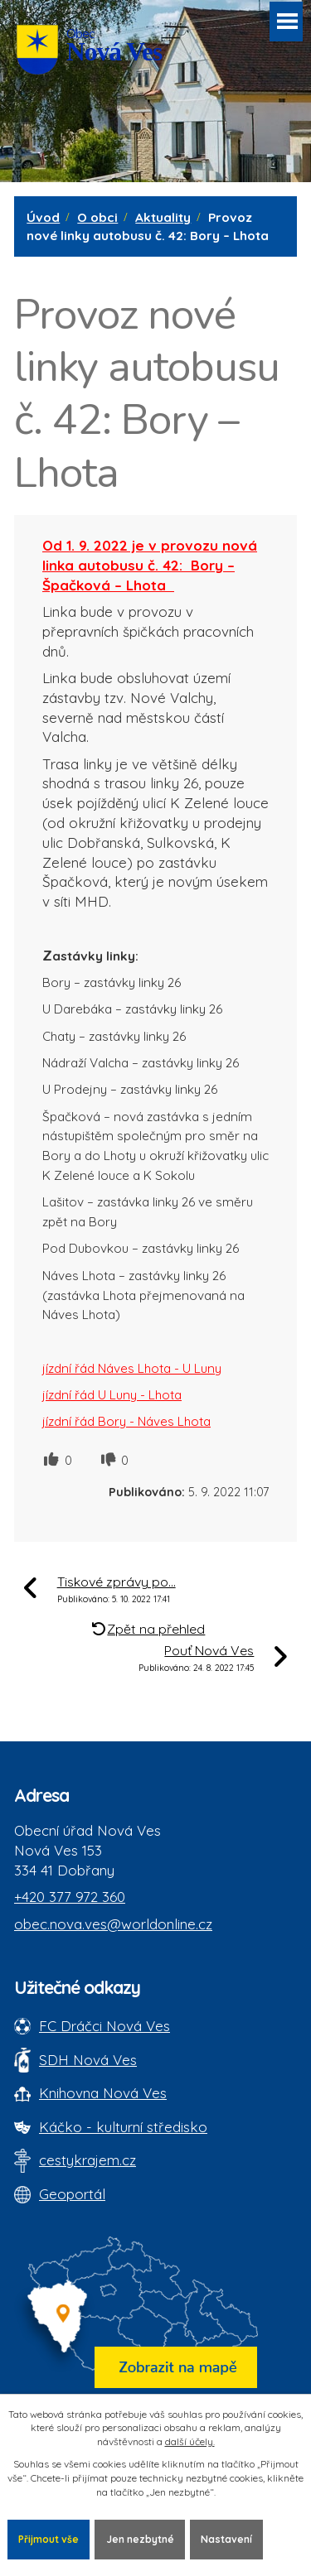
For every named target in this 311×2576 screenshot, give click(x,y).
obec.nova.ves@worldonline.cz (113, 1924)
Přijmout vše (48, 2539)
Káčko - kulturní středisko (123, 2126)
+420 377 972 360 (69, 1896)
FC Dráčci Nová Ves (104, 2025)
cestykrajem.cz (87, 2160)
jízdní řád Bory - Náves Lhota (126, 1421)
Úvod (43, 217)
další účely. (190, 2441)
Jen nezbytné (140, 2539)
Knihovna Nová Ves (103, 2093)
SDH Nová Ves (88, 2059)
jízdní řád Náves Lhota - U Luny (131, 1368)
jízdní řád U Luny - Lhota (112, 1395)
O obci (97, 217)
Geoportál (72, 2194)
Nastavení (226, 2539)
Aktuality (163, 217)
